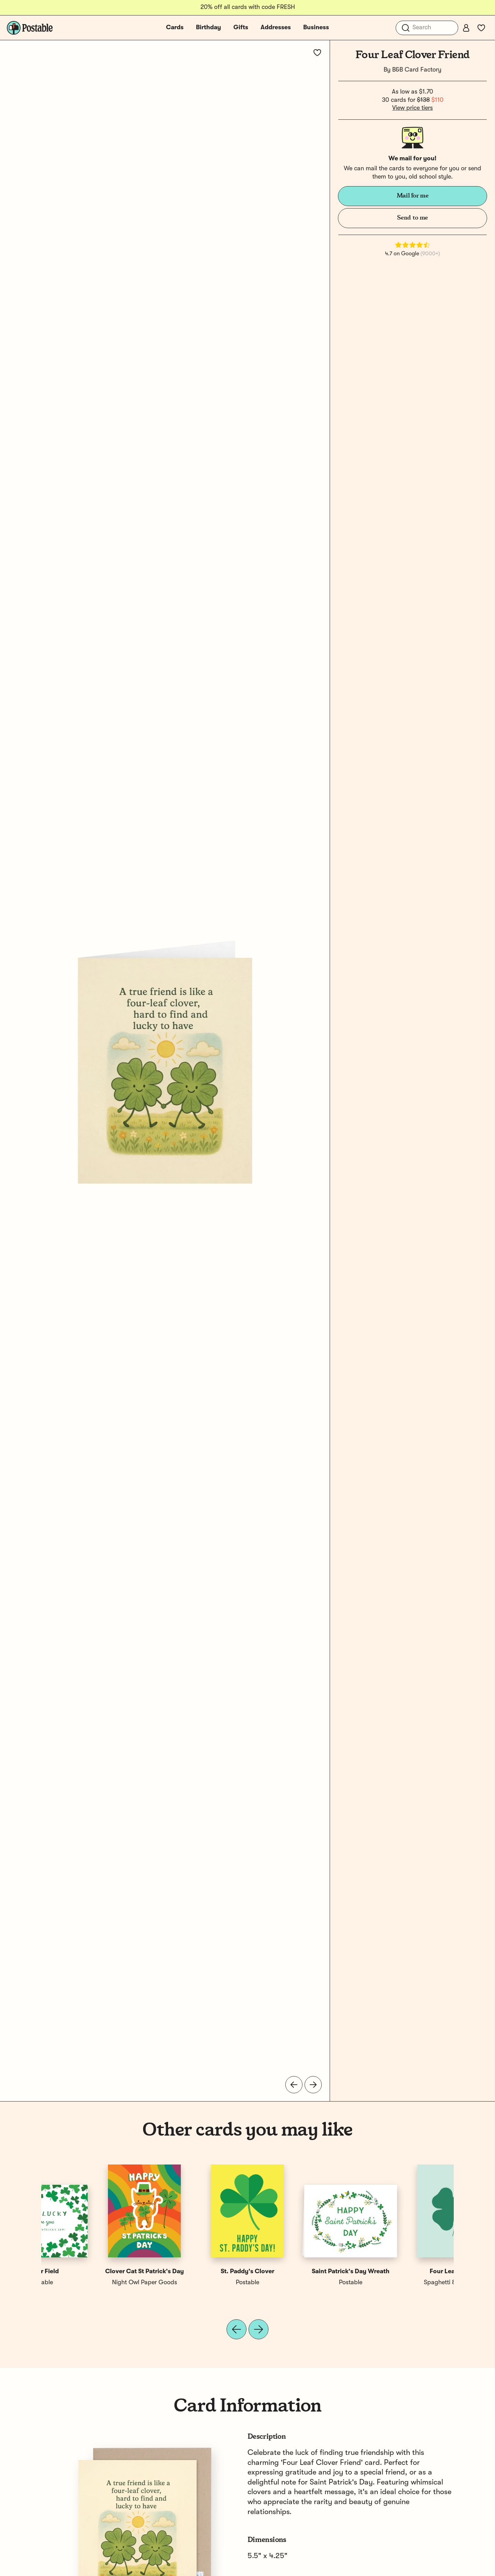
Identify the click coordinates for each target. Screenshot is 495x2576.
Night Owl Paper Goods (196, 2282)
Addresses (276, 27)
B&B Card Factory (416, 70)
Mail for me (413, 196)
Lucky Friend (299, 2271)
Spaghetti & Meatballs (93, 2282)
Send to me (412, 218)
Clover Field (402, 2271)
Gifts (240, 27)
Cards (175, 27)
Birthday (208, 27)
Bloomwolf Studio (299, 2282)
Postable (402, 2282)
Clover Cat (196, 2271)
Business (316, 27)
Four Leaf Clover (93, 2271)
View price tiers (412, 108)
